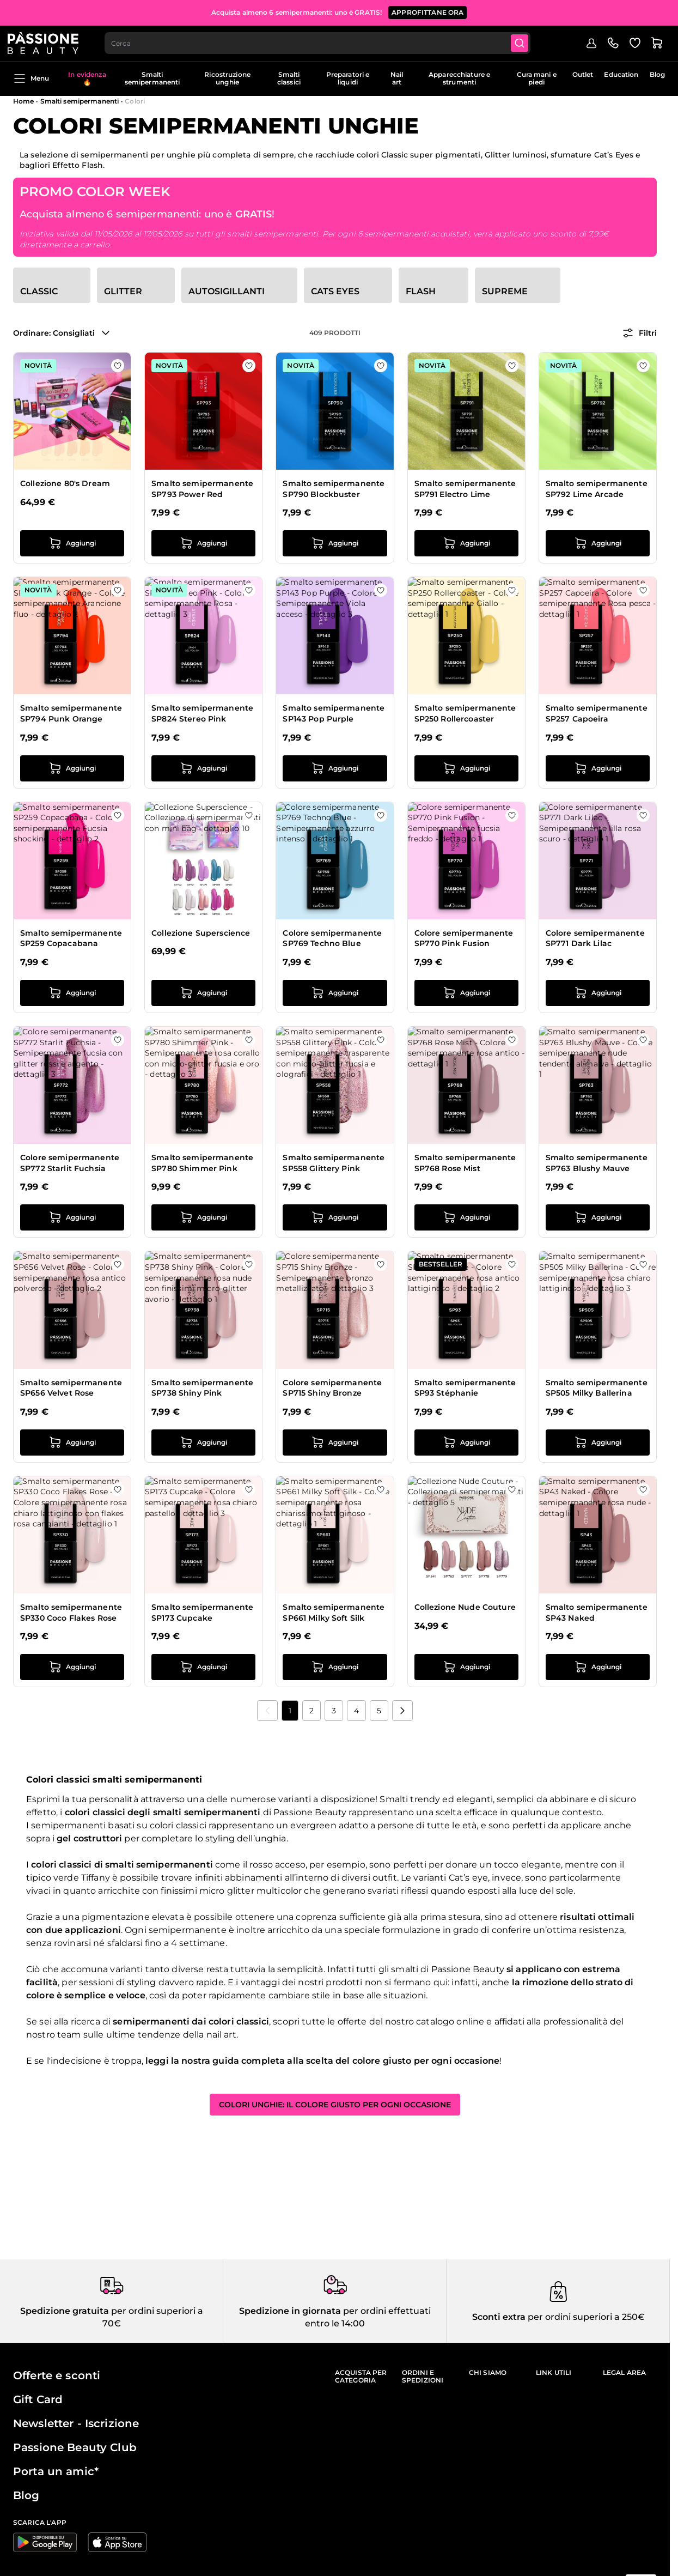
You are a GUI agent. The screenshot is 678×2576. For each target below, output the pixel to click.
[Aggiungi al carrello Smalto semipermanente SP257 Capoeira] (598, 768)
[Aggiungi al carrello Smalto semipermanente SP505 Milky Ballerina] (598, 1442)
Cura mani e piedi (537, 78)
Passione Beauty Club (75, 2447)
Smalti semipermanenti (152, 78)
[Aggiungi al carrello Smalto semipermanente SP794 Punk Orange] (72, 768)
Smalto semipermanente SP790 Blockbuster (333, 488)
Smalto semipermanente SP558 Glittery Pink (333, 1163)
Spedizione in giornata (290, 2311)
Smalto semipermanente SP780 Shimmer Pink (202, 1163)
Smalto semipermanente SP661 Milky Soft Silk (333, 1612)
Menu (31, 78)
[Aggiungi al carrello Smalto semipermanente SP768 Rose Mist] (466, 1217)
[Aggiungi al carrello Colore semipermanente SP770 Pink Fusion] (466, 993)
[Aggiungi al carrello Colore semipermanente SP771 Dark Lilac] (598, 993)
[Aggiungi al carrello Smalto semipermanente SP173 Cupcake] (203, 1667)
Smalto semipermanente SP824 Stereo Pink (202, 713)
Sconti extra (499, 2317)
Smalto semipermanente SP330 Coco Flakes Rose (71, 1612)
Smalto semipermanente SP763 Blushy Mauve (597, 1163)
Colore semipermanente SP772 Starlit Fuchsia (69, 1163)
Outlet (583, 74)
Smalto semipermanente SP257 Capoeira (597, 713)
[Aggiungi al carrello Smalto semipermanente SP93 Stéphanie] (466, 1442)
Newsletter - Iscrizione (76, 2423)
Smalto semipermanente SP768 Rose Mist (465, 1163)
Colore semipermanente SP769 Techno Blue (332, 938)
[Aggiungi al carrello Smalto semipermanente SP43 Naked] (598, 1667)
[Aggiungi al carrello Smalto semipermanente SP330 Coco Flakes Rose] (72, 1667)
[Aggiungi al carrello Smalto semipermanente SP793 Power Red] (203, 543)
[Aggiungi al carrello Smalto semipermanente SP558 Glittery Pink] (335, 1217)
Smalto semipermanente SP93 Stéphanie (465, 1388)
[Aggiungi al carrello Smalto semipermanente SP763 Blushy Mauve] (598, 1217)
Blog (657, 74)
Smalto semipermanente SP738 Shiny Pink (202, 1388)
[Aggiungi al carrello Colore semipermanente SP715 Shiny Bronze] (335, 1442)
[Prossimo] (402, 1710)
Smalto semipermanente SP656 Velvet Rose (71, 1388)
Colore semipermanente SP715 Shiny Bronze (332, 1388)
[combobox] (325, 41)
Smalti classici (289, 78)
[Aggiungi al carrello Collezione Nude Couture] (466, 1667)
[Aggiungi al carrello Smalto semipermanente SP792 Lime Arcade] (598, 543)
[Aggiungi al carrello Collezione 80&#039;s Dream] (72, 543)
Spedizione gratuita (64, 2311)
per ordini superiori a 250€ (585, 2317)
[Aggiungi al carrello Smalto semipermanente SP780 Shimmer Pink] (203, 1217)
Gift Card (38, 2399)
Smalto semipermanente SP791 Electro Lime (465, 488)
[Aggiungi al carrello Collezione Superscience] (203, 993)
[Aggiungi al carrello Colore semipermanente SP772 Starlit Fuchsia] (72, 1217)
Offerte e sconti (56, 2375)
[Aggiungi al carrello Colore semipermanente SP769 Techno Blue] (335, 993)
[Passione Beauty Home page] (48, 41)
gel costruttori (89, 1838)
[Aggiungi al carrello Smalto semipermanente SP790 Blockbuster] (335, 543)
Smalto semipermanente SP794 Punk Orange (71, 713)
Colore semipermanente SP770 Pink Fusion (464, 938)
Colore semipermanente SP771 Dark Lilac (595, 938)
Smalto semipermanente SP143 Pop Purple (333, 713)
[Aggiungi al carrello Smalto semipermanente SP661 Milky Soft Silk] (335, 1667)
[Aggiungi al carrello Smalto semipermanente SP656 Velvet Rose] (72, 1442)
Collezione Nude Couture (465, 1607)
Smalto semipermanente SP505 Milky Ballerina (597, 1388)
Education (621, 74)
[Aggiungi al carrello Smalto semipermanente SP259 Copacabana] (72, 993)
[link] (267, 1710)
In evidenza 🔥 (87, 78)
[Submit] (529, 41)
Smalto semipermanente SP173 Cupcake (202, 1612)
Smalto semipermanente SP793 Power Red (202, 488)
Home (23, 101)
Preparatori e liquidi (348, 78)
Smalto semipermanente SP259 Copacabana (71, 938)
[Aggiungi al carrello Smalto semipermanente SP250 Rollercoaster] (466, 768)
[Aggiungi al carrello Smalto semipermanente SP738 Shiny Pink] (203, 1442)
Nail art (396, 78)
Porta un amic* (56, 2471)
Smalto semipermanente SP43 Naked (597, 1612)
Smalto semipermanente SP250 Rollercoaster (465, 713)
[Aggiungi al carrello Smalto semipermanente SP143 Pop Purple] (335, 768)
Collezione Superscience (200, 933)
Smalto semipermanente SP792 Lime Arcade (597, 488)
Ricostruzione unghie (227, 78)
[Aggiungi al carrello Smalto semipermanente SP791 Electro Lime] (466, 543)
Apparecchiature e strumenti (459, 78)
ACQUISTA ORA (493, 11)
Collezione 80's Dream (65, 483)
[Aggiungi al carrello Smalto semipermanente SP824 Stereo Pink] (203, 768)
